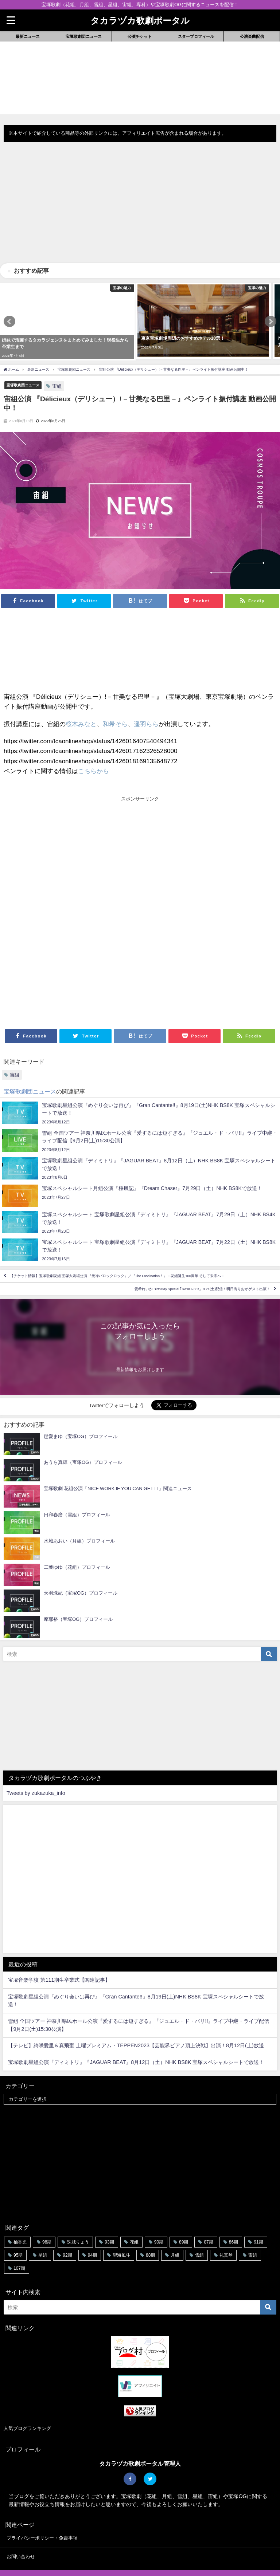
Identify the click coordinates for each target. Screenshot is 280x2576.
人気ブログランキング (27, 2401)
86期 (233, 2215)
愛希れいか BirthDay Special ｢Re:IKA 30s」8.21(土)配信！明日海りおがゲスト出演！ (202, 1262)
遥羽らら (146, 697)
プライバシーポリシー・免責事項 (42, 2511)
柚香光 (20, 2215)
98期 (46, 2215)
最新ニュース (28, 36)
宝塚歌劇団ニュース (84, 36)
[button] (9, 308)
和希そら (115, 697)
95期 (18, 2228)
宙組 (57, 360)
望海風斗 (121, 2228)
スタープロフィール (196, 36)
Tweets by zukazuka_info (36, 1766)
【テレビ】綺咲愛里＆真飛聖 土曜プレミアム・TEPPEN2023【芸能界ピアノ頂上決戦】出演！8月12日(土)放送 (136, 2019)
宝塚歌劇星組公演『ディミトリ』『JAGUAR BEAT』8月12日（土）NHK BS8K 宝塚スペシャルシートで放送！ (136, 2035)
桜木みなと (81, 697)
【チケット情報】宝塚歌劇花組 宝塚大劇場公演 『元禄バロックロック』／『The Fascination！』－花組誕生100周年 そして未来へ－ (117, 1249)
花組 (134, 2215)
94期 (92, 2228)
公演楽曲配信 (252, 36)
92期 (67, 2228)
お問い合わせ (21, 2530)
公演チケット (140, 36)
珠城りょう (78, 2215)
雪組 (199, 2228)
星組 (42, 2228)
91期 (258, 2215)
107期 (19, 2242)
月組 (175, 2228)
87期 (208, 2215)
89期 (183, 2215)
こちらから (93, 744)
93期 (109, 2215)
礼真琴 (226, 2228)
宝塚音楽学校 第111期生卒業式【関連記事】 (59, 1953)
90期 (158, 2215)
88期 (150, 2228)
